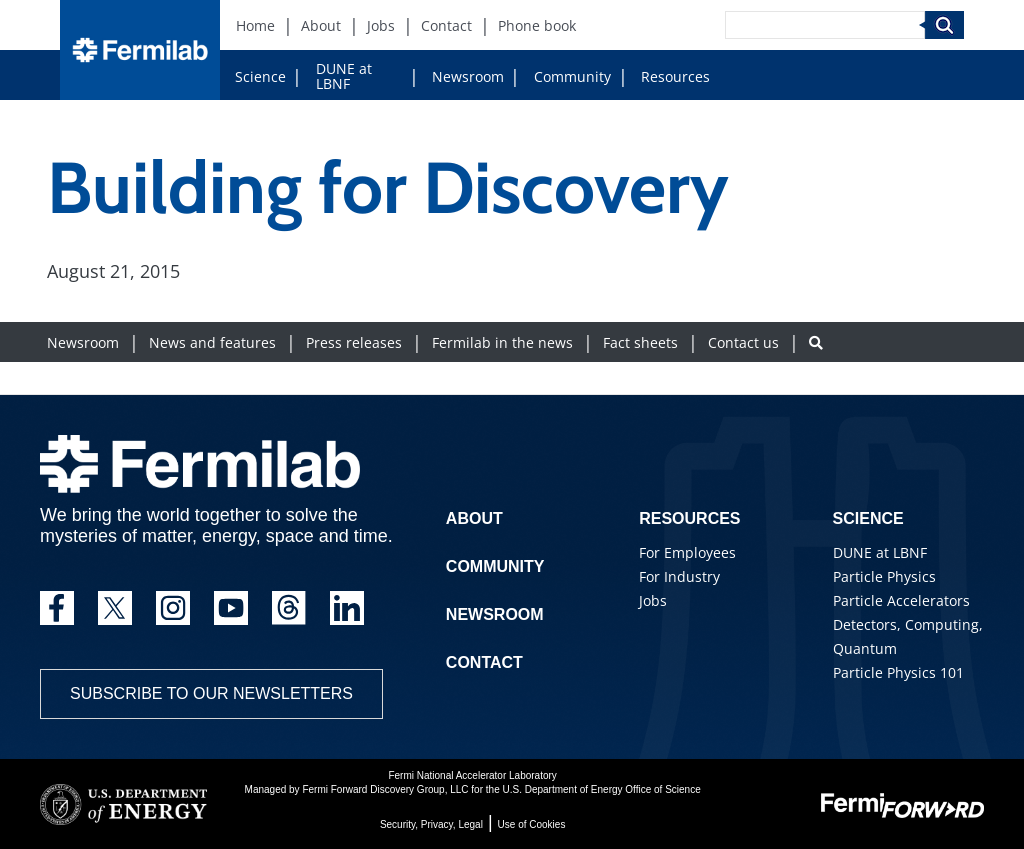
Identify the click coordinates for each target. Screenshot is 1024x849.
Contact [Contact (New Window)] (446, 25)
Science (260, 76)
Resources (675, 76)
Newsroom (468, 76)
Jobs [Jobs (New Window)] (381, 25)
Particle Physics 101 (898, 672)
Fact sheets (640, 342)
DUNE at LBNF (344, 76)
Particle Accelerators (901, 600)
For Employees (687, 552)
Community (572, 76)
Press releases (354, 342)
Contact (484, 662)
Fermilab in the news (502, 342)
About (474, 518)
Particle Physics (884, 576)
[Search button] (816, 342)
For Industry (679, 576)
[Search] (825, 25)
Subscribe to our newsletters (211, 693)
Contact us (743, 342)
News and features (212, 342)
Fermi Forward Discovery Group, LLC (385, 789)
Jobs (653, 600)
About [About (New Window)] (321, 25)
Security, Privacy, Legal (431, 824)
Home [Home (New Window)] (255, 25)
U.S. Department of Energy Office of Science (601, 789)
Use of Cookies (532, 824)
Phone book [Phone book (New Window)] (537, 25)
